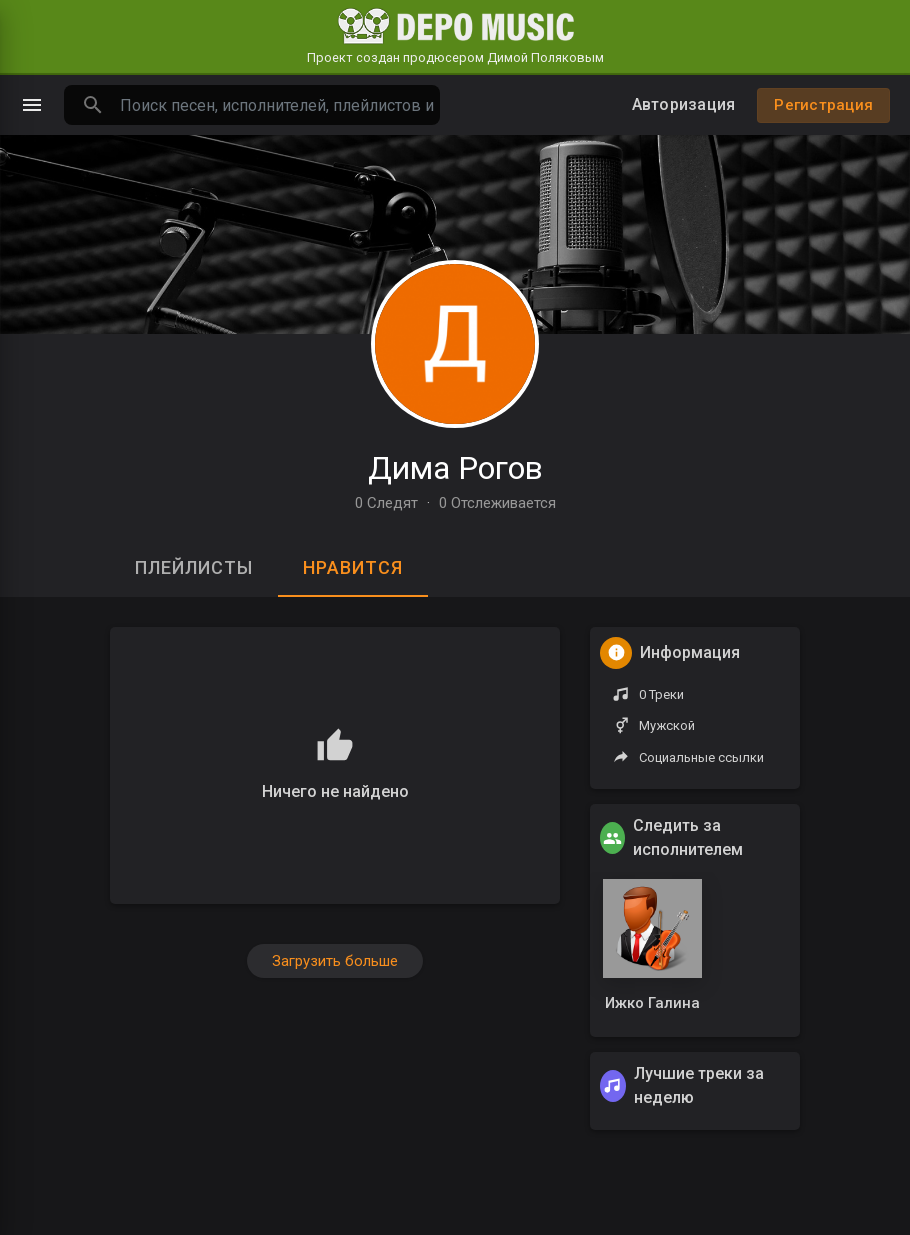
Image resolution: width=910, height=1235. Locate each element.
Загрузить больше (335, 961)
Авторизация (684, 104)
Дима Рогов (455, 468)
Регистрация (823, 105)
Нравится (353, 567)
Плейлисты (194, 567)
